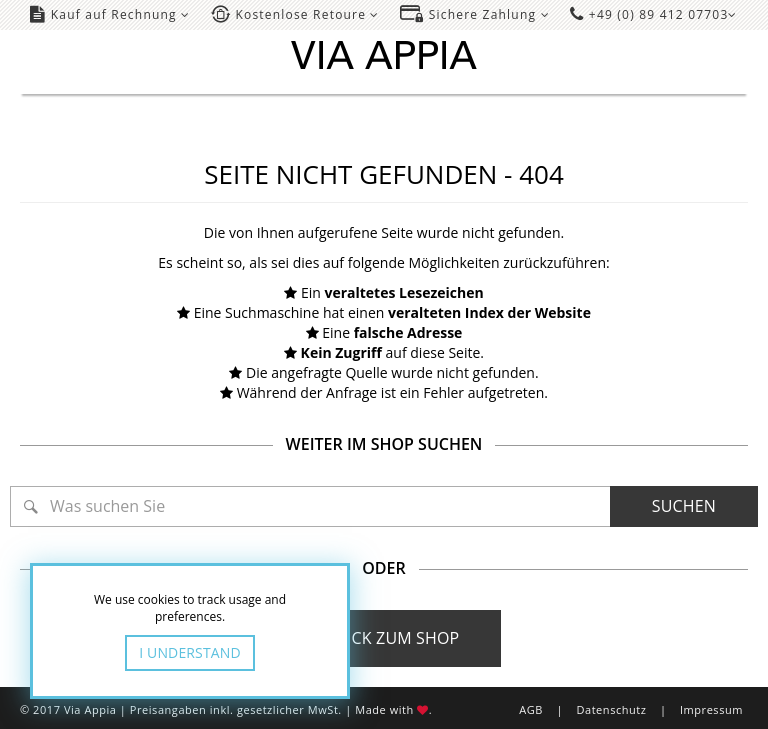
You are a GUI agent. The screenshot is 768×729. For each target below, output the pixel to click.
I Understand (190, 652)
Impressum (711, 709)
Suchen (684, 506)
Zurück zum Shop (384, 638)
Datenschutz (611, 709)
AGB (531, 709)
